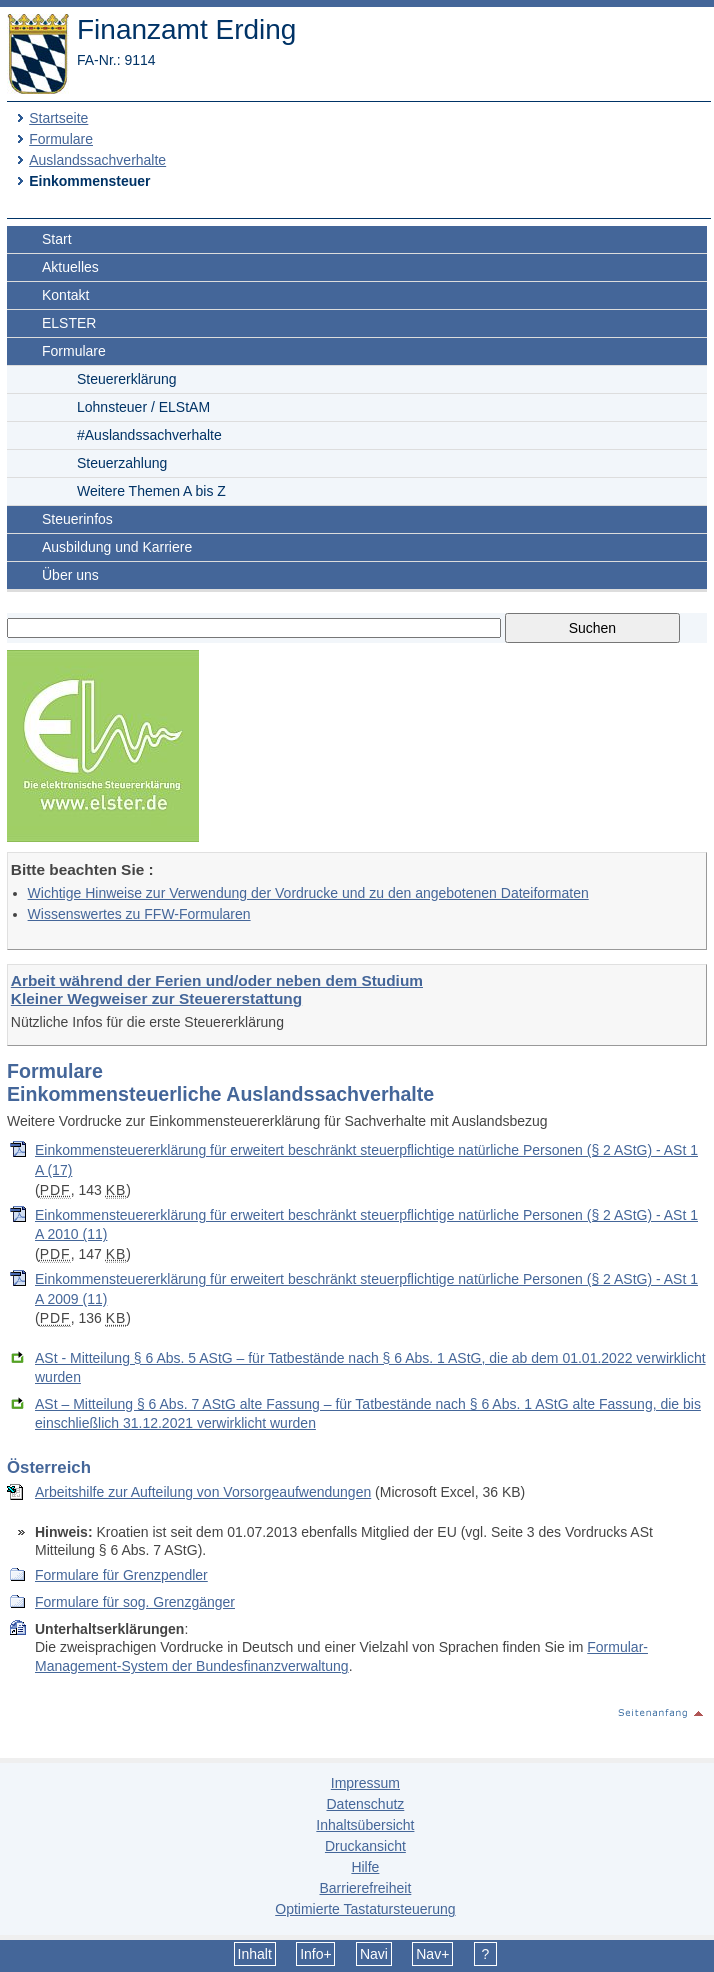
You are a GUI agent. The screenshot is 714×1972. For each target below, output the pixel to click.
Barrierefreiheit (365, 1888)
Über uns (70, 575)
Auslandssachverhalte (97, 160)
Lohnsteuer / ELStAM (143, 407)
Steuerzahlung (122, 463)
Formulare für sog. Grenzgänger (135, 1602)
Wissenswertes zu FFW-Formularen (139, 914)
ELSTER (69, 323)
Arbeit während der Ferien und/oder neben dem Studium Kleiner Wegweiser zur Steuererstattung (217, 989)
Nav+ (432, 1954)
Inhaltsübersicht (365, 1825)
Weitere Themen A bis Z (151, 491)
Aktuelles (70, 267)
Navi (374, 1954)
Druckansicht (365, 1846)
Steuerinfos (77, 519)
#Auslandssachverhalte (149, 435)
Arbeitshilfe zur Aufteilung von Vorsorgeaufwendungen (203, 1492)
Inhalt (255, 1954)
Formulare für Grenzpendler (121, 1575)
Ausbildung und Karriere (117, 547)
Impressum (365, 1783)
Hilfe (365, 1867)
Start (57, 239)
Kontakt (65, 295)
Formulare (61, 139)
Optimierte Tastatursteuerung (365, 1909)
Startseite (58, 118)
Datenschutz (365, 1804)
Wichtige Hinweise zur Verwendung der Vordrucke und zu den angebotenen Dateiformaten (308, 893)
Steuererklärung (127, 379)
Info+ (316, 1954)
